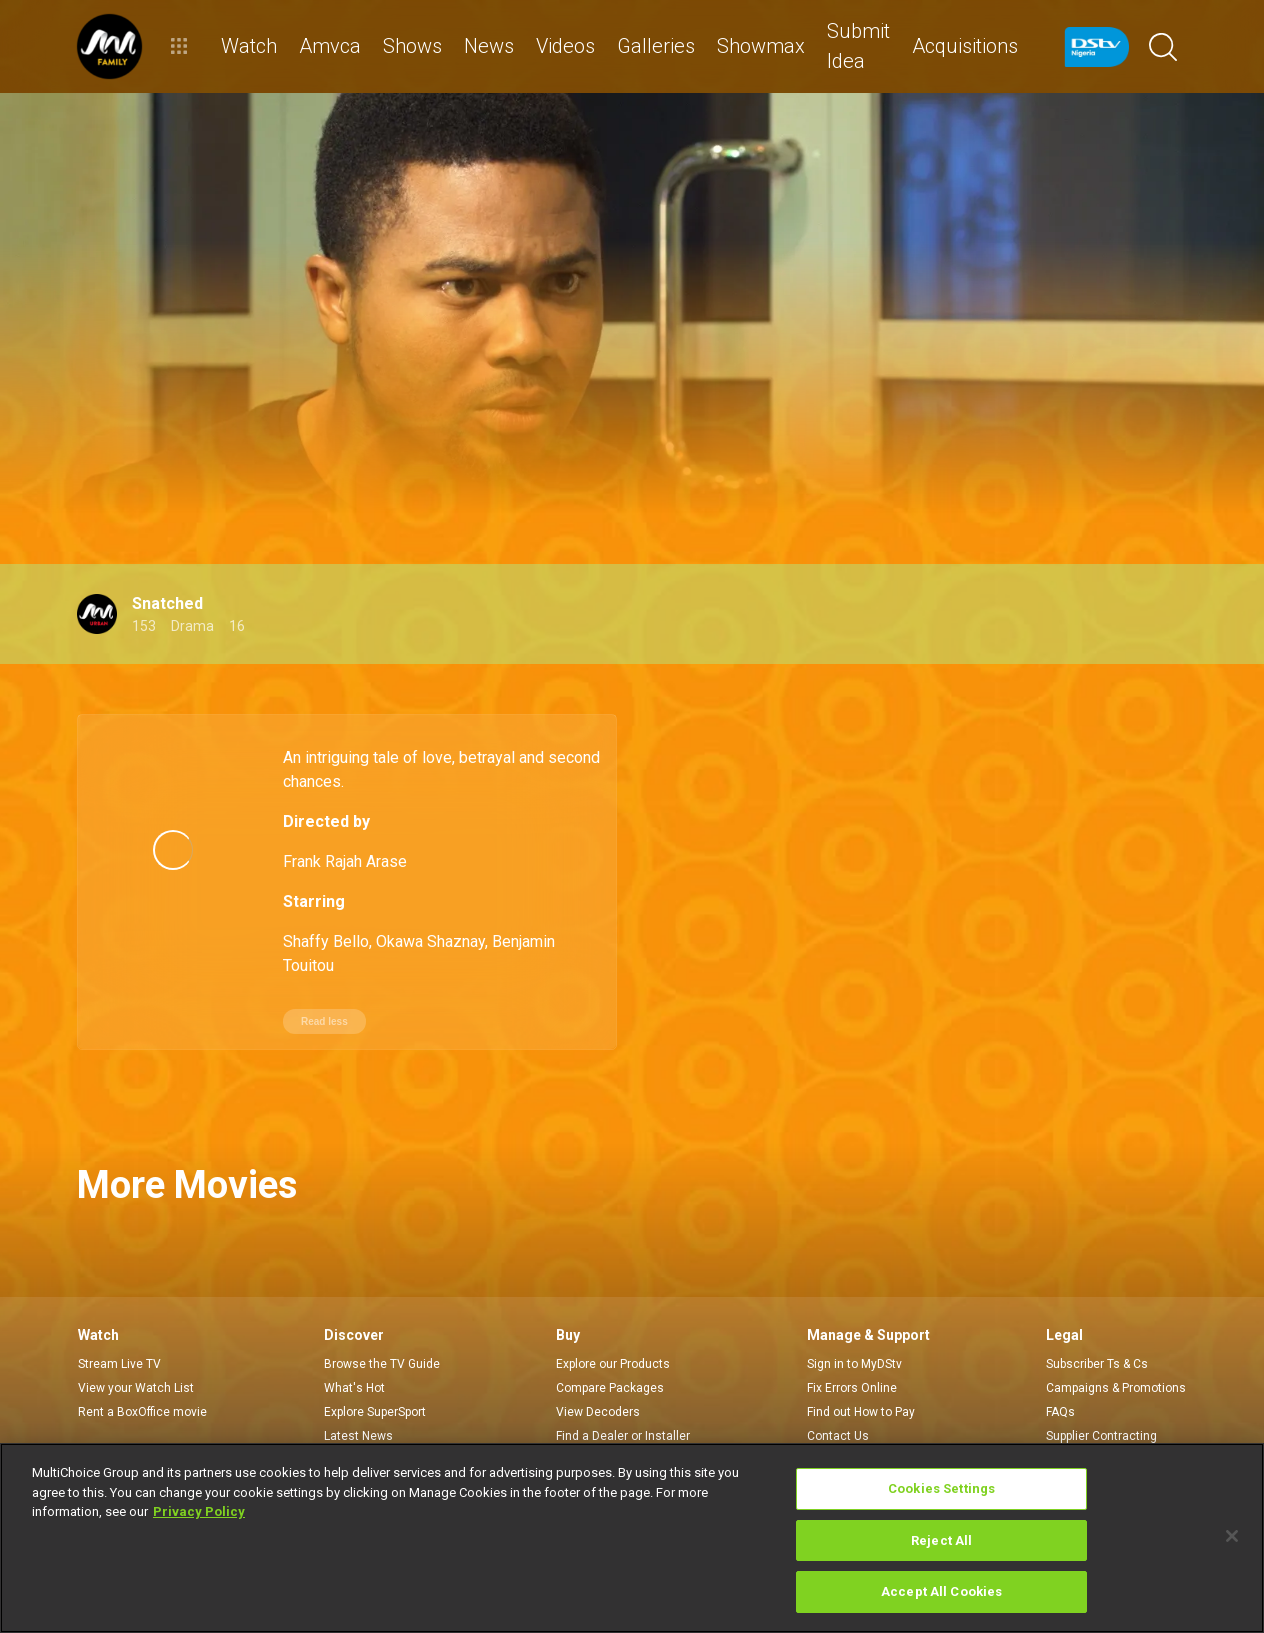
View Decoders (598, 1372)
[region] (632, 1538)
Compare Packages (610, 1348)
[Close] (1232, 1536)
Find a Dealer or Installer (623, 1396)
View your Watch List (136, 1348)
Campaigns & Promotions (1116, 1348)
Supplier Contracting (1101, 1396)
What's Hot (354, 1348)
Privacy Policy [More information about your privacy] (199, 1511)
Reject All (941, 1540)
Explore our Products (613, 1324)
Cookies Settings (941, 1488)
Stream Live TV (119, 1324)
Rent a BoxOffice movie (142, 1372)
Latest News (358, 1396)
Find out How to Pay (861, 1372)
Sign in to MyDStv (854, 1324)
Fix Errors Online (852, 1348)
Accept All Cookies (941, 1591)
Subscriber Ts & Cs (1097, 1324)
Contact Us (838, 1396)
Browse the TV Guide (382, 1324)
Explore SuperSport (375, 1372)
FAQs (1060, 1372)
